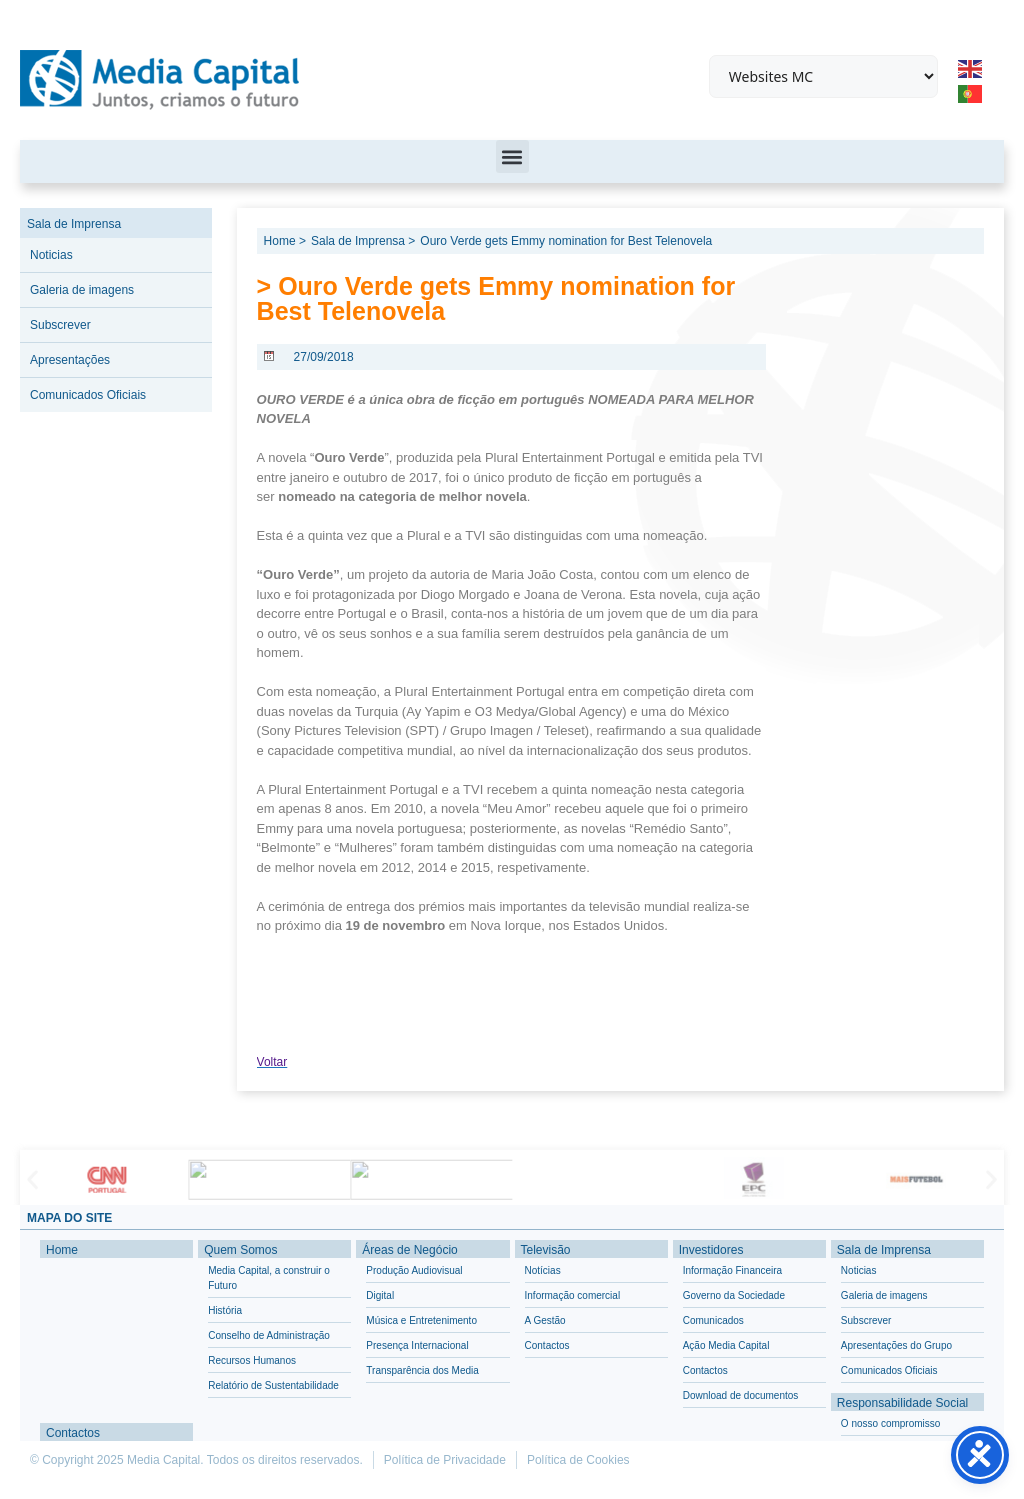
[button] (512, 156)
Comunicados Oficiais (88, 395)
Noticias (51, 255)
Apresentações (70, 360)
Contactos (73, 1433)
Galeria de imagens (82, 290)
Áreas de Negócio (409, 1250)
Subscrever (60, 325)
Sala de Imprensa (74, 224)
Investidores (711, 1250)
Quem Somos (240, 1250)
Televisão (546, 1250)
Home (62, 1250)
